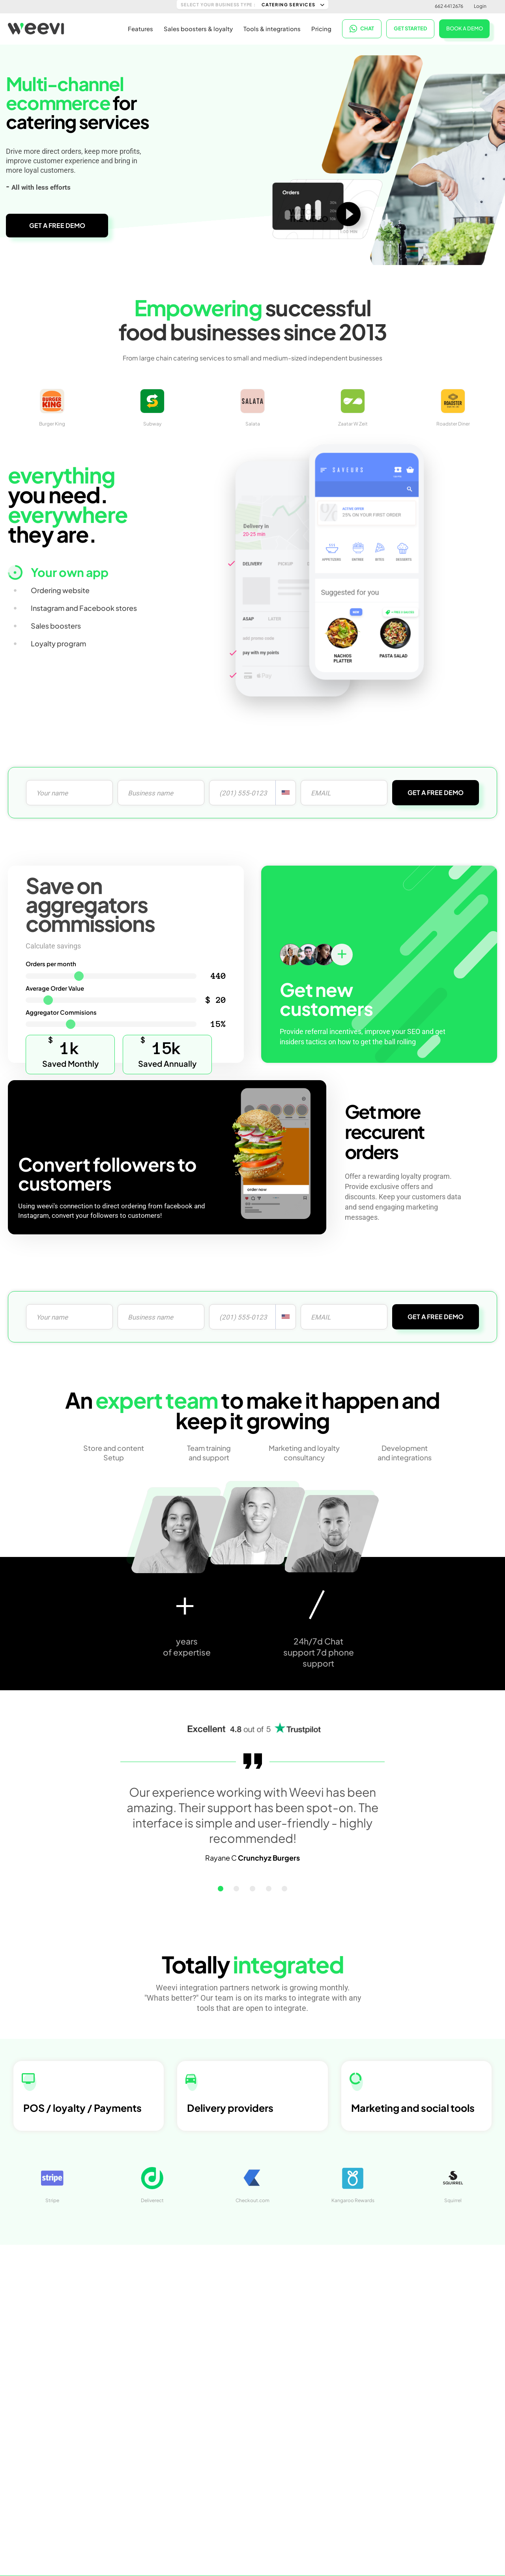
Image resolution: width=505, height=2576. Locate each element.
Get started (410, 27)
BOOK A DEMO (464, 27)
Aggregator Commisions (61, 1012)
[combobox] (285, 793)
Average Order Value (55, 988)
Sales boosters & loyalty (198, 28)
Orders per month (51, 963)
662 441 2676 (449, 6)
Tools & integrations (272, 28)
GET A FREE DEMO (57, 225)
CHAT (362, 27)
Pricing (321, 28)
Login (480, 6)
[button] (235, 1888)
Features (140, 28)
